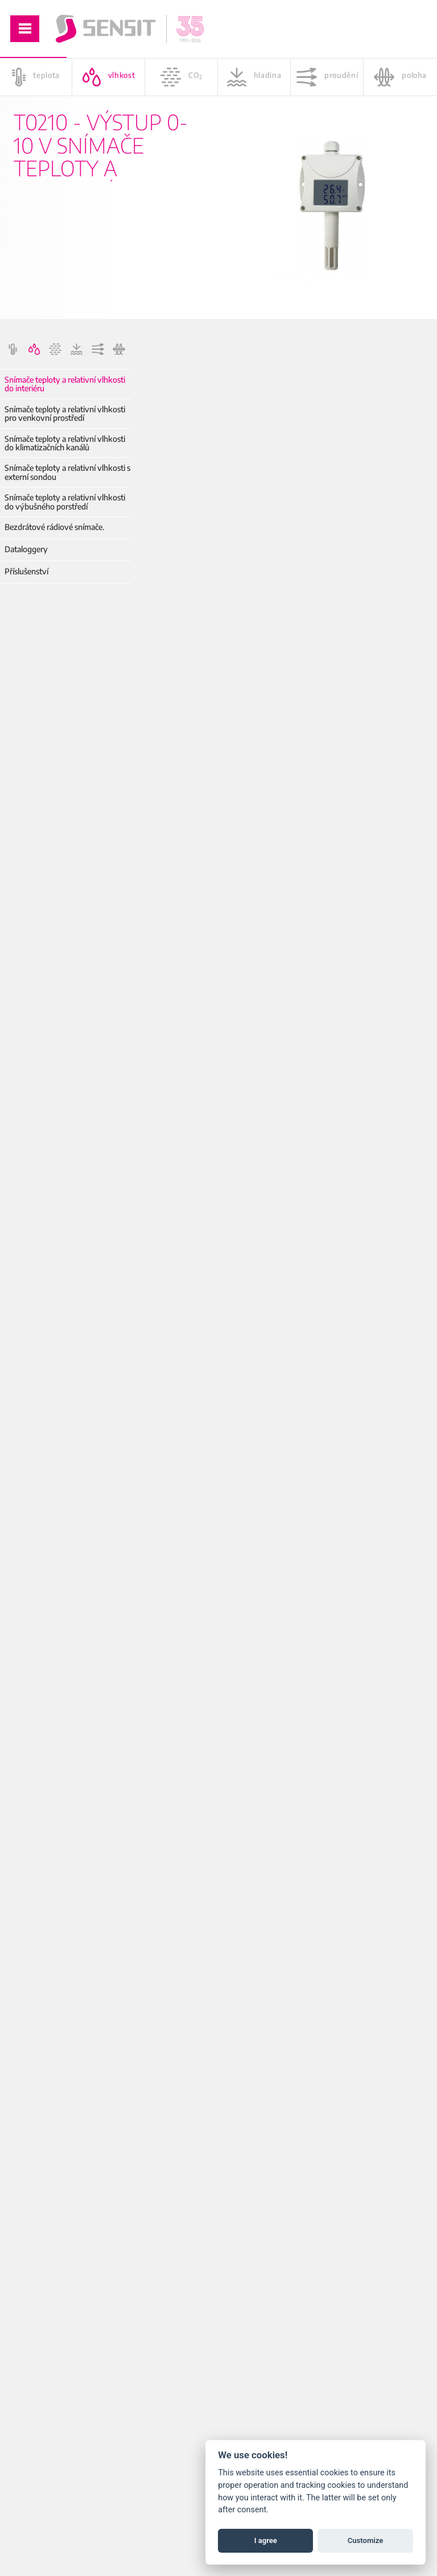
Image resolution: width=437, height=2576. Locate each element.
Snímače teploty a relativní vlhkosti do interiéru (65, 384)
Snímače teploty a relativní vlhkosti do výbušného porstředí (65, 502)
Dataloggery (26, 549)
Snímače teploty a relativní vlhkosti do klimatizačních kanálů (65, 443)
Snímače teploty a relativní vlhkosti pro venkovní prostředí (65, 414)
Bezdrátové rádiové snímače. (54, 527)
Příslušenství (26, 571)
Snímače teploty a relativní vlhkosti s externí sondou (67, 472)
